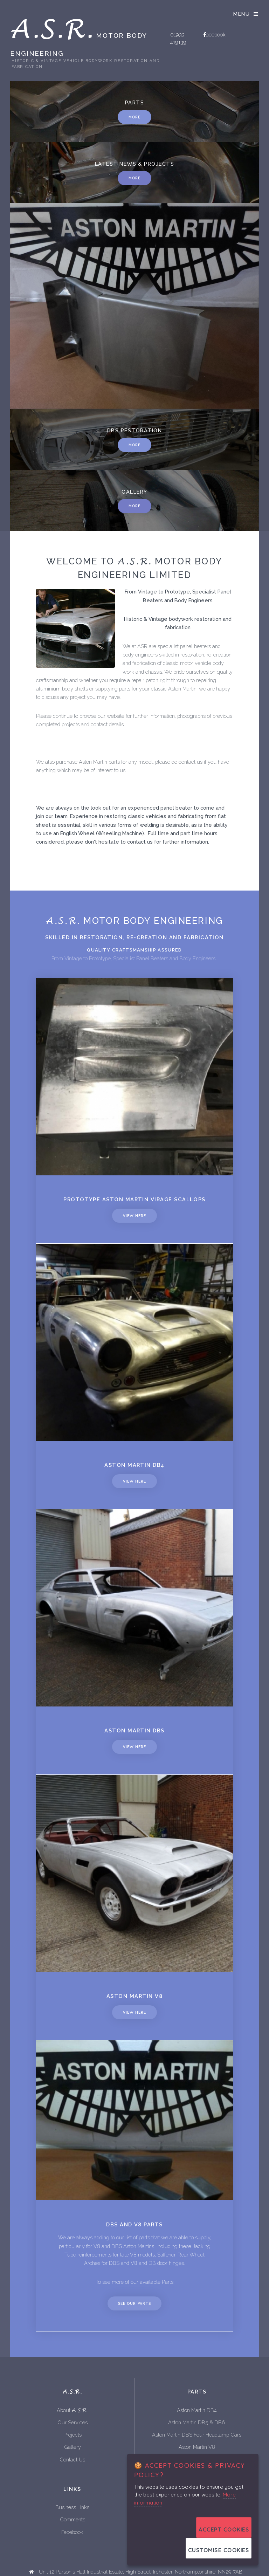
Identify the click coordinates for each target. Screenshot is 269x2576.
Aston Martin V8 (197, 2447)
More (134, 445)
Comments (72, 2519)
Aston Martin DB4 (197, 2410)
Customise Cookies (218, 2550)
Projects (72, 2435)
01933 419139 (178, 38)
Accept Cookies (224, 2529)
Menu (241, 14)
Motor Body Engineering (85, 41)
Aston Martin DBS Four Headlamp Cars (196, 2435)
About (72, 2410)
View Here (134, 1216)
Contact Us (72, 2459)
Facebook (72, 2532)
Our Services (72, 2422)
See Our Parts (134, 2303)
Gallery (72, 2447)
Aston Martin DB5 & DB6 (196, 2422)
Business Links (72, 2507)
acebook (216, 34)
